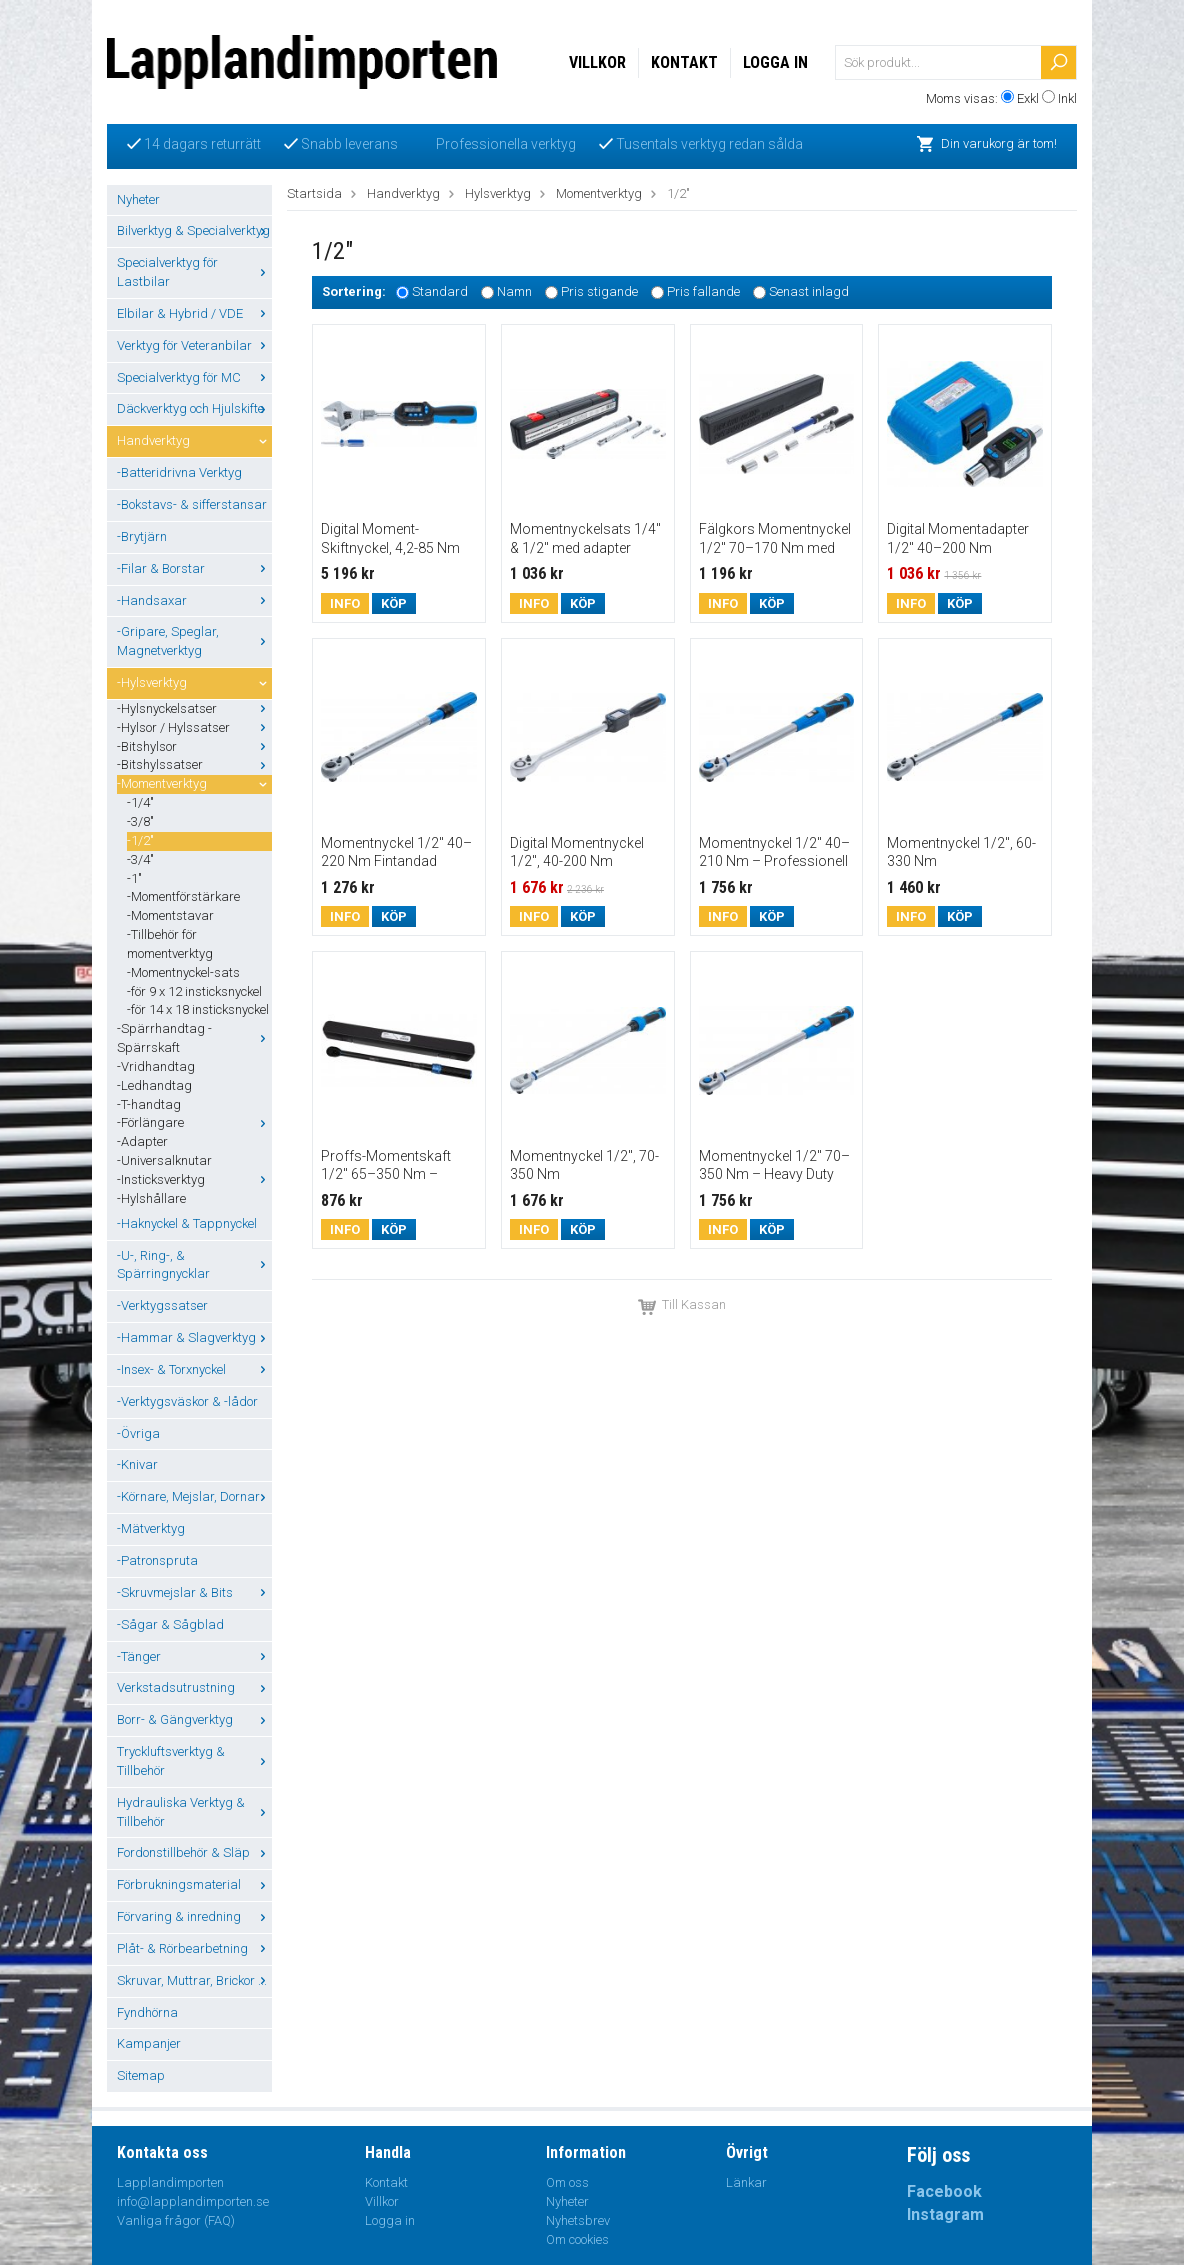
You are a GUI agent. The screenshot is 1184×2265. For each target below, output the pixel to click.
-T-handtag (149, 1104)
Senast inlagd (809, 292)
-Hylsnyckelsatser (194, 708)
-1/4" (140, 802)
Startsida (314, 193)
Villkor (597, 62)
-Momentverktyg (194, 783)
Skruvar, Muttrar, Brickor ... (194, 1980)
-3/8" (140, 821)
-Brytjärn (142, 536)
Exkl (1028, 98)
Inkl (1067, 98)
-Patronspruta (157, 1560)
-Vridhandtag (156, 1066)
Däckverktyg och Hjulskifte (194, 408)
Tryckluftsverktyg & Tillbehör (194, 1761)
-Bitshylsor (194, 746)
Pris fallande (703, 292)
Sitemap (141, 2075)
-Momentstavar (170, 915)
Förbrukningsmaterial (194, 1884)
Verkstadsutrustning (194, 1687)
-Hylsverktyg (194, 682)
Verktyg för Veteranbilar (194, 345)
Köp (394, 603)
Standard (440, 292)
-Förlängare (194, 1122)
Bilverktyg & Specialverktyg (194, 230)
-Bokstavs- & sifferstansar (192, 504)
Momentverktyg (599, 193)
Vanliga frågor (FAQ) (176, 2220)
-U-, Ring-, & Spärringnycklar (194, 1265)
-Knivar (137, 1464)
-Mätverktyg (151, 1528)
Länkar (746, 2182)
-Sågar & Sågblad (170, 1624)
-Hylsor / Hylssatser (194, 727)
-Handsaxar (194, 600)
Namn (514, 292)
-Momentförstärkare (183, 896)
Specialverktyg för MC (194, 377)
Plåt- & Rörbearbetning (194, 1948)
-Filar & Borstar (194, 568)
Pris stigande (599, 292)
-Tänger (194, 1656)
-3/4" (140, 859)
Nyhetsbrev (578, 2220)
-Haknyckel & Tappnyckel (187, 1223)
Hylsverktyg (498, 193)
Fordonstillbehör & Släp (194, 1852)
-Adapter (142, 1141)
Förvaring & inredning (194, 1916)
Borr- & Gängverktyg (194, 1719)
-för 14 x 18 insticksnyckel (198, 1009)
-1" (134, 878)
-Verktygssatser (162, 1305)
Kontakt (684, 62)
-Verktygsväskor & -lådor (187, 1401)
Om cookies (577, 2239)
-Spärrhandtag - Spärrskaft (194, 1038)
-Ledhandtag (154, 1085)
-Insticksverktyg (194, 1179)
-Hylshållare (151, 1198)
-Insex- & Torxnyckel (194, 1369)
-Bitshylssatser (194, 764)
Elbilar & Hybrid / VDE (194, 313)
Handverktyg (194, 440)
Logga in (775, 62)
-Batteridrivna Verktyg (179, 472)
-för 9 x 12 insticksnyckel (194, 991)
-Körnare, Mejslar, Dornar (194, 1496)
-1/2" (140, 840)
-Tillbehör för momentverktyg (170, 944)
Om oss (567, 2182)
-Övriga (138, 1433)
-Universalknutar (164, 1160)
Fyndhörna (147, 2012)
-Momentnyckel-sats (183, 972)
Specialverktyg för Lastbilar (194, 272)
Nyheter (138, 199)
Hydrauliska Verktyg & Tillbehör (194, 1812)
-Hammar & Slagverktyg (194, 1337)
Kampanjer (149, 2043)
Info (345, 603)
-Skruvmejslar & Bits (194, 1592)
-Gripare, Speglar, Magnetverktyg (194, 641)
